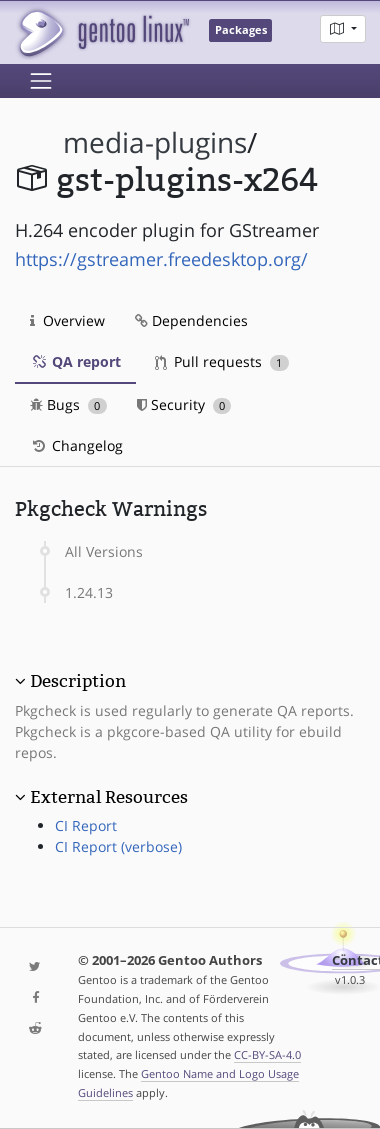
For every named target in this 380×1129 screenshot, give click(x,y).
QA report (75, 361)
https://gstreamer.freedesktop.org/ (161, 259)
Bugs (68, 404)
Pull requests (222, 361)
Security (184, 404)
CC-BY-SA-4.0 (267, 1054)
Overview (67, 320)
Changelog (76, 445)
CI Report (86, 825)
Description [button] (78, 681)
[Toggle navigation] (41, 81)
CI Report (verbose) (118, 846)
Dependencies (191, 320)
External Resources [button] (109, 797)
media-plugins (155, 142)
